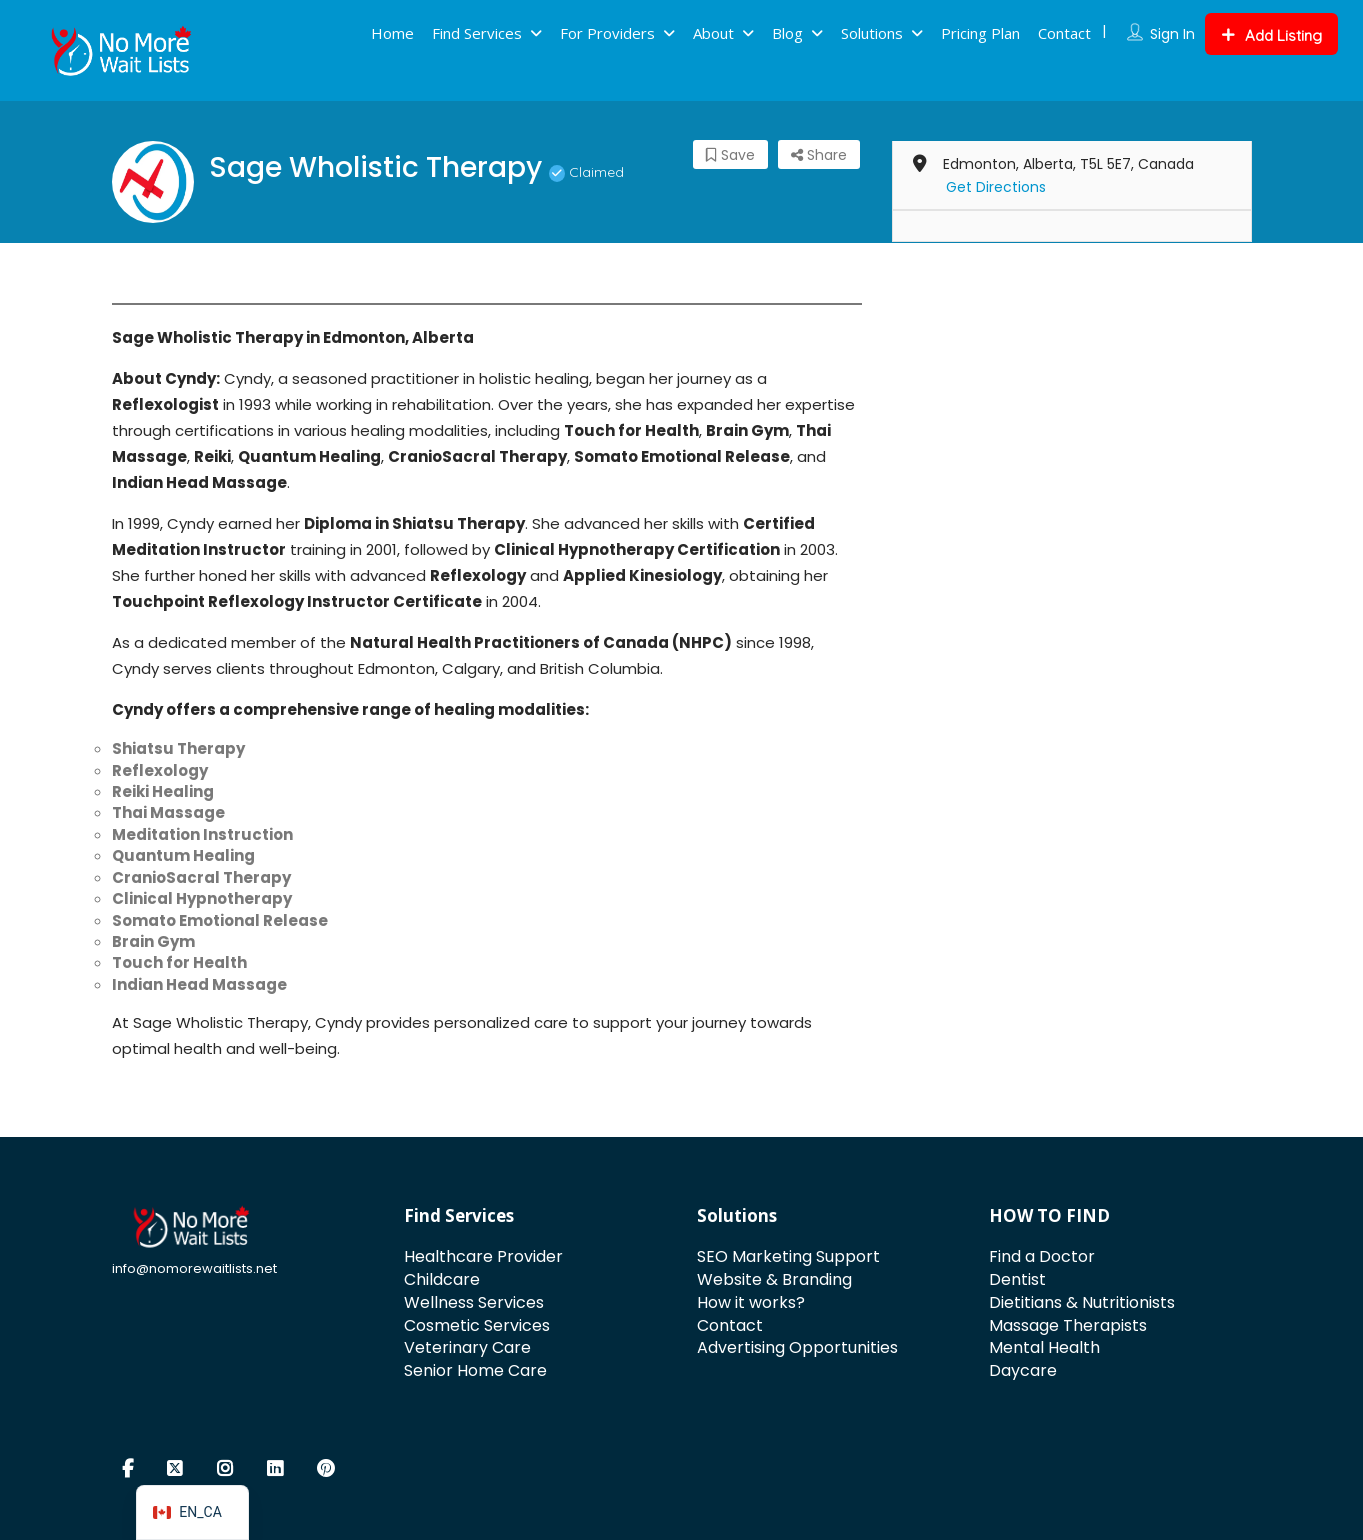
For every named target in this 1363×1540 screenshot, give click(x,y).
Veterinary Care (467, 1347)
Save (730, 155)
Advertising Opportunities (797, 1347)
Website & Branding (774, 1279)
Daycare (1023, 1370)
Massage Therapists (1068, 1325)
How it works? (751, 1302)
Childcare (442, 1279)
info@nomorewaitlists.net (194, 1268)
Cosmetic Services (477, 1325)
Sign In (1172, 34)
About (713, 33)
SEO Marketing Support (788, 1256)
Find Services (477, 33)
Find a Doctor (1042, 1256)
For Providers (607, 33)
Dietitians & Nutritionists (1082, 1302)
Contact (1064, 33)
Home (392, 33)
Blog (787, 33)
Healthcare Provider (483, 1256)
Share (819, 155)
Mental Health (1044, 1347)
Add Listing (1271, 35)
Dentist (1017, 1279)
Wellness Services (474, 1302)
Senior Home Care (475, 1370)
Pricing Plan (980, 33)
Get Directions (996, 187)
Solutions (872, 33)
